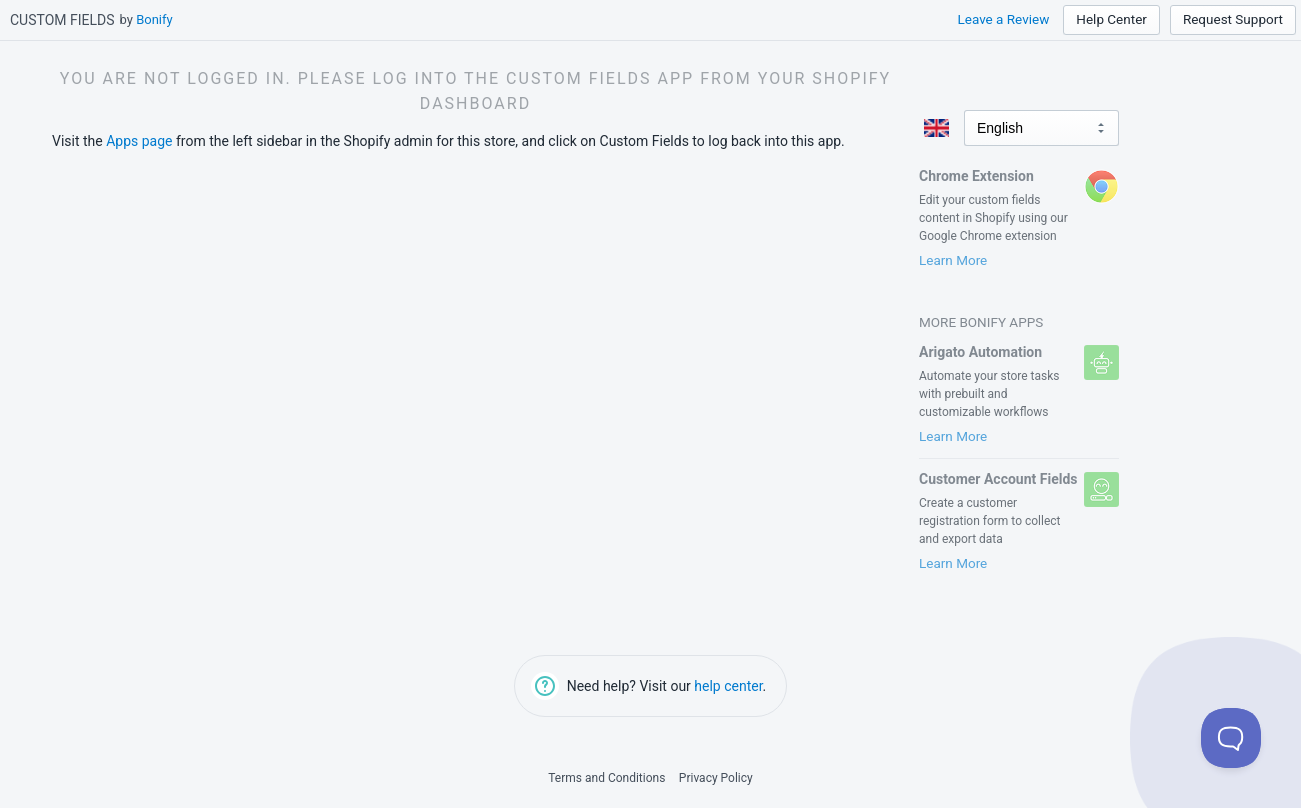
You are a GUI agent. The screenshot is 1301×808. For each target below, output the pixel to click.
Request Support (1233, 19)
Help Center (1111, 19)
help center (728, 686)
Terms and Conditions (606, 778)
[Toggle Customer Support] (1231, 738)
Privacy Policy (716, 778)
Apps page (139, 141)
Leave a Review (1003, 19)
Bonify (154, 19)
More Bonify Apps (981, 322)
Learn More (953, 260)
